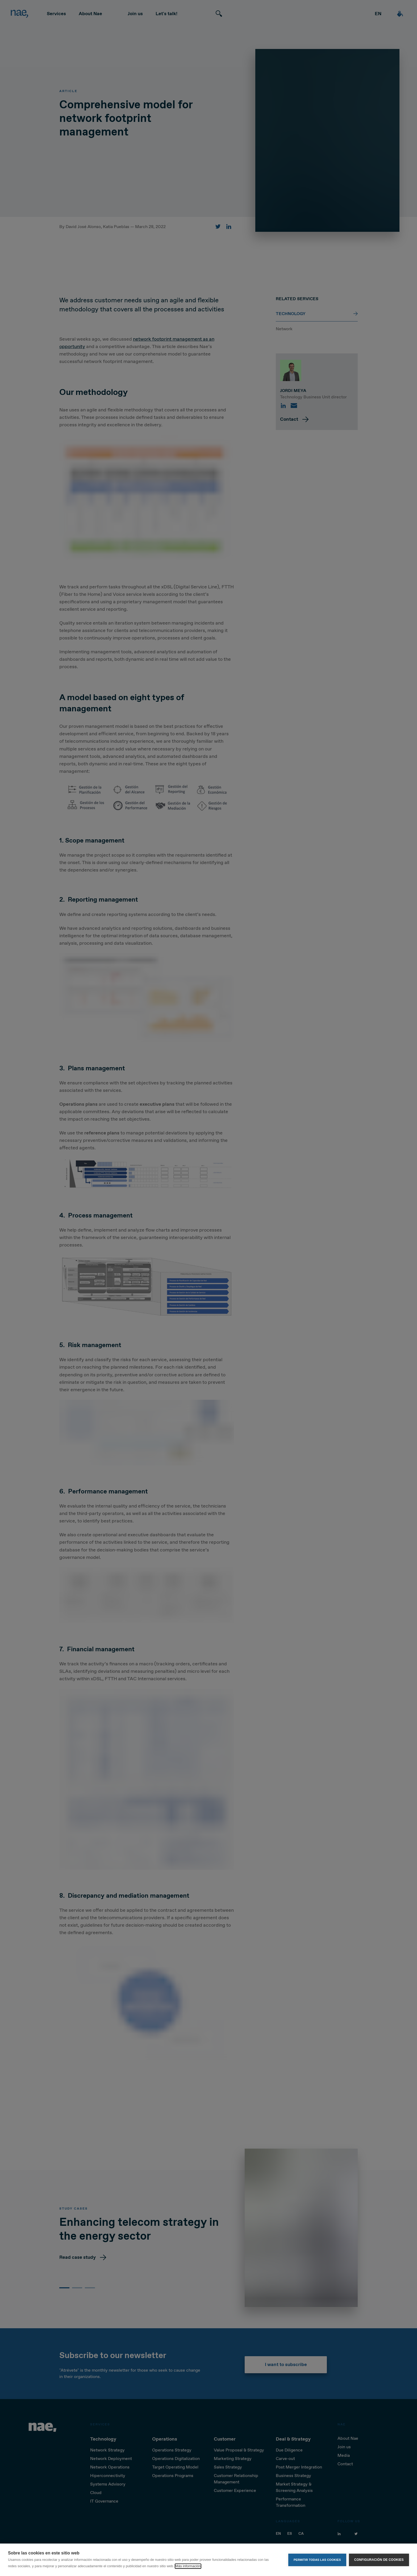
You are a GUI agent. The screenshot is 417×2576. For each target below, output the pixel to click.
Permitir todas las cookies (317, 2559)
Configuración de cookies (379, 2560)
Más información (188, 2566)
